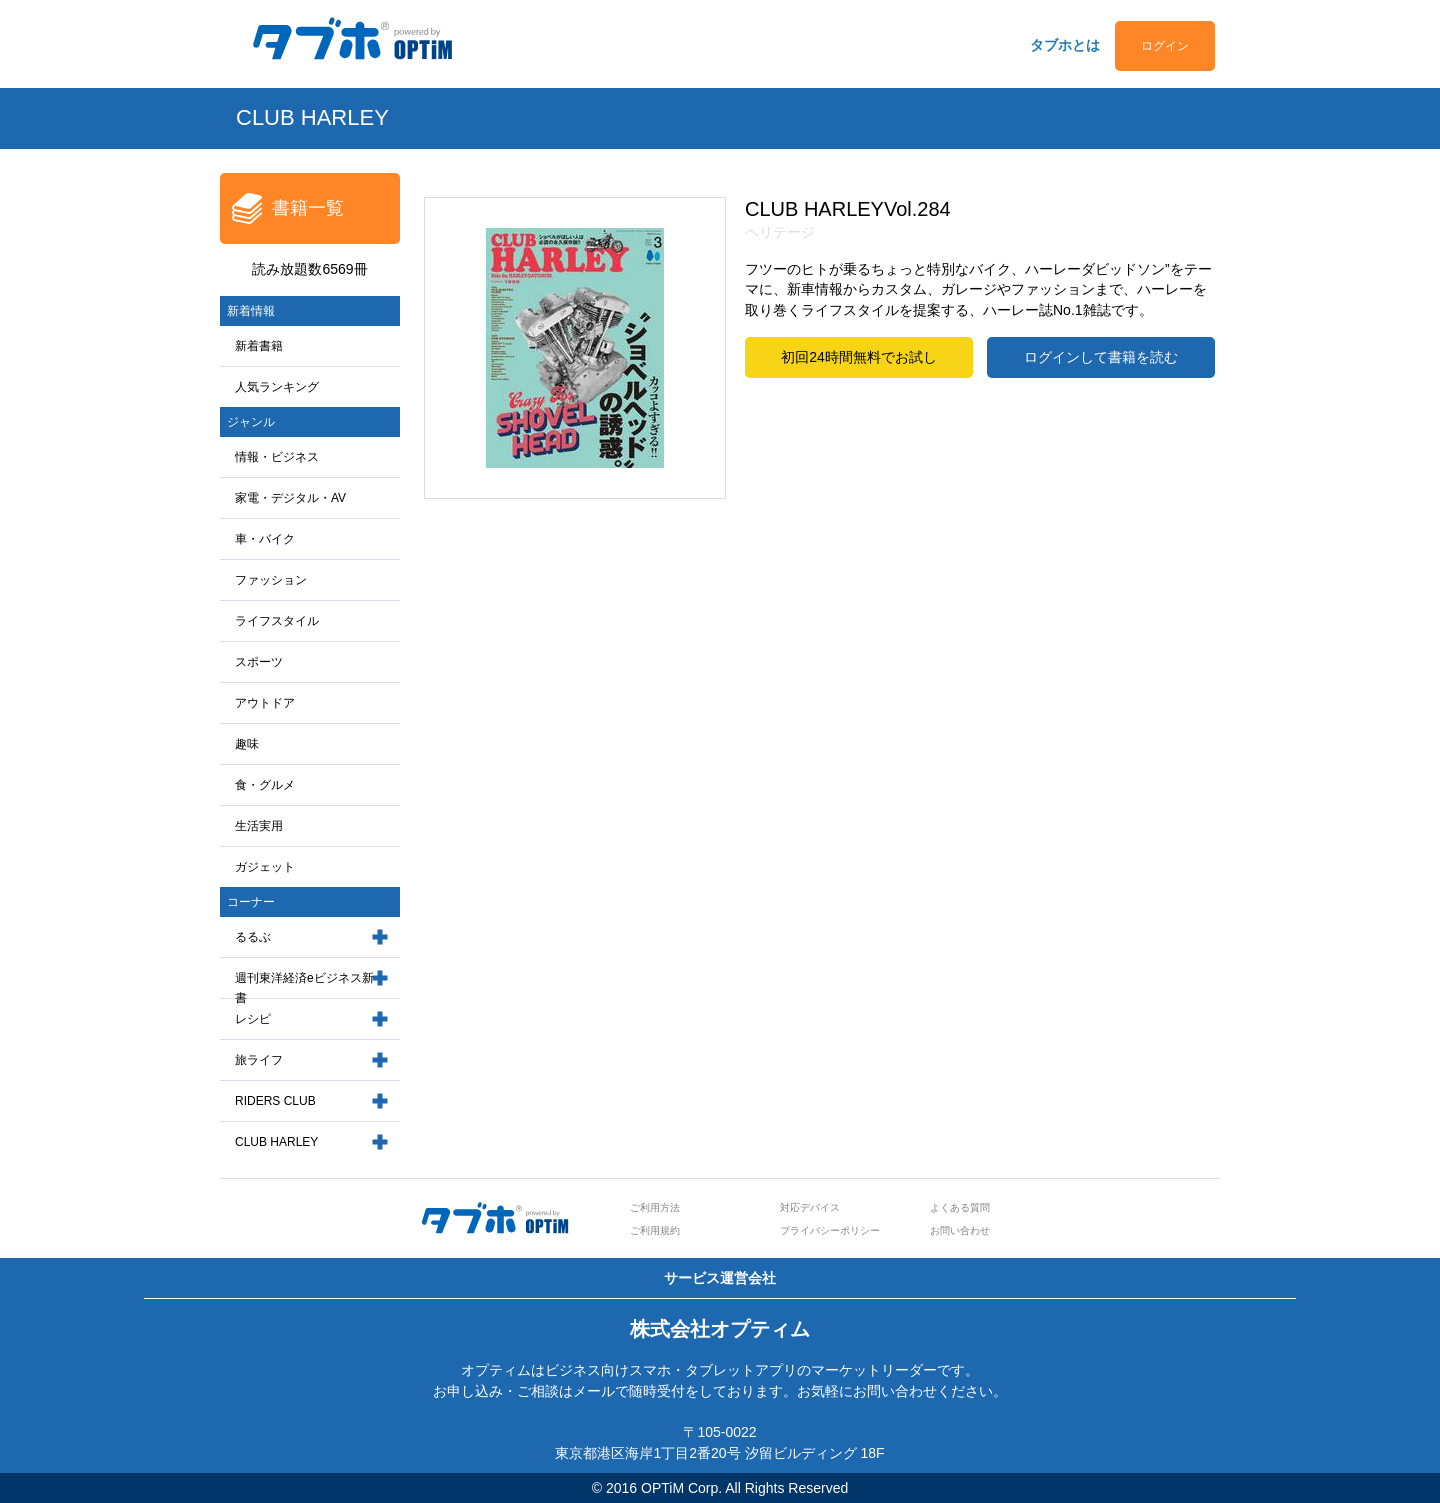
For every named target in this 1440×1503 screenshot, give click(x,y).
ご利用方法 (655, 1207)
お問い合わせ (960, 1230)
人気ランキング (277, 387)
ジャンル (251, 422)
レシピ (253, 1019)
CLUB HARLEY (276, 1142)
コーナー (251, 902)
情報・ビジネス (277, 457)
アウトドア (265, 703)
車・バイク (265, 539)
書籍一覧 (308, 208)
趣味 (247, 744)
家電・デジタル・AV (290, 498)
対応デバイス (810, 1207)
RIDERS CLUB (275, 1101)
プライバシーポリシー (830, 1230)
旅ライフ (259, 1060)
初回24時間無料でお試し (859, 357)
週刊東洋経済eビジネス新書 (304, 988)
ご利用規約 (655, 1230)
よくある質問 (960, 1207)
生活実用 (259, 826)
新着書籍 (259, 346)
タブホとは (1065, 45)
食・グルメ (265, 785)
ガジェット (265, 867)
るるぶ (253, 937)
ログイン (1165, 46)
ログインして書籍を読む (1101, 357)
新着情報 (251, 311)
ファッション (271, 580)
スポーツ (259, 662)
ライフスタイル (277, 621)
